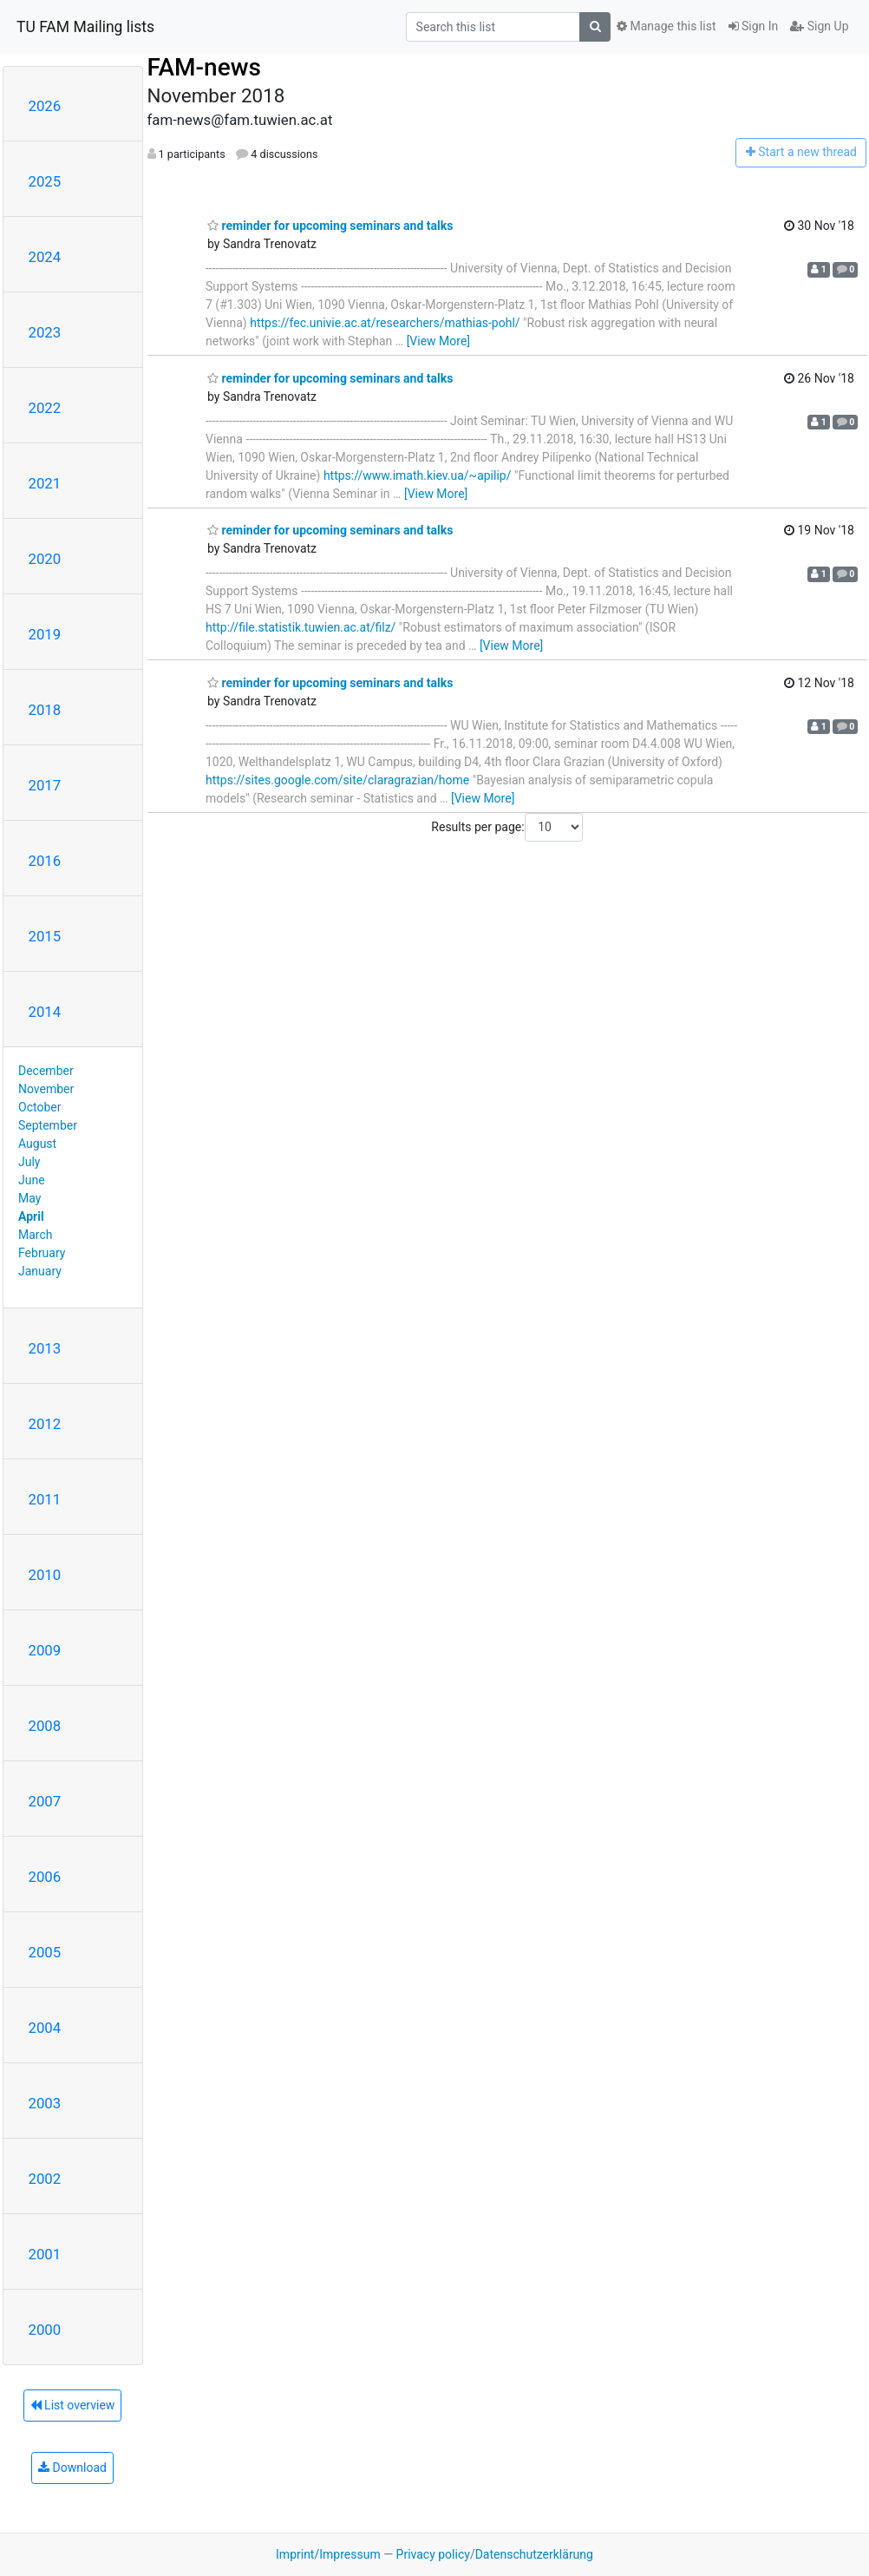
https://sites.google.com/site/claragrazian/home (337, 780)
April (31, 1216)
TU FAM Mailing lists (85, 27)
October (39, 1107)
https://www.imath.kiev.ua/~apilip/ (417, 475)
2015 (45, 936)
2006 (45, 1876)
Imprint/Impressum (328, 2554)
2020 (45, 558)
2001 (45, 2254)
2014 (45, 1011)
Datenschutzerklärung (534, 2554)
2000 (45, 2329)
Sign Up (819, 26)
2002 (45, 2178)
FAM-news (204, 67)
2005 (45, 1952)
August (37, 1143)
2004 (45, 2027)
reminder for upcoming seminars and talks (330, 226)
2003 (45, 2103)
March (35, 1235)
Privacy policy (433, 2554)
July (29, 1162)
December (46, 1071)
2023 (45, 332)
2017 (45, 785)
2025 (45, 181)
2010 (45, 1574)
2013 (45, 1348)
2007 (45, 1801)
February (41, 1253)
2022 (45, 407)
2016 (45, 860)
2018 (45, 709)
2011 (45, 1499)
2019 (45, 634)
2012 (45, 1423)
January (40, 1271)
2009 (45, 1650)
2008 (45, 1725)
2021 (45, 483)
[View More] (438, 341)
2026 (45, 106)
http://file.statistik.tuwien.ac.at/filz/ (300, 627)
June (31, 1180)
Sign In (754, 26)
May (29, 1198)
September (47, 1125)
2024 (45, 256)
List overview (72, 2405)
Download (72, 2467)
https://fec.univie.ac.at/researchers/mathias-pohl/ (384, 323)
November (46, 1089)
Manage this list (666, 26)
